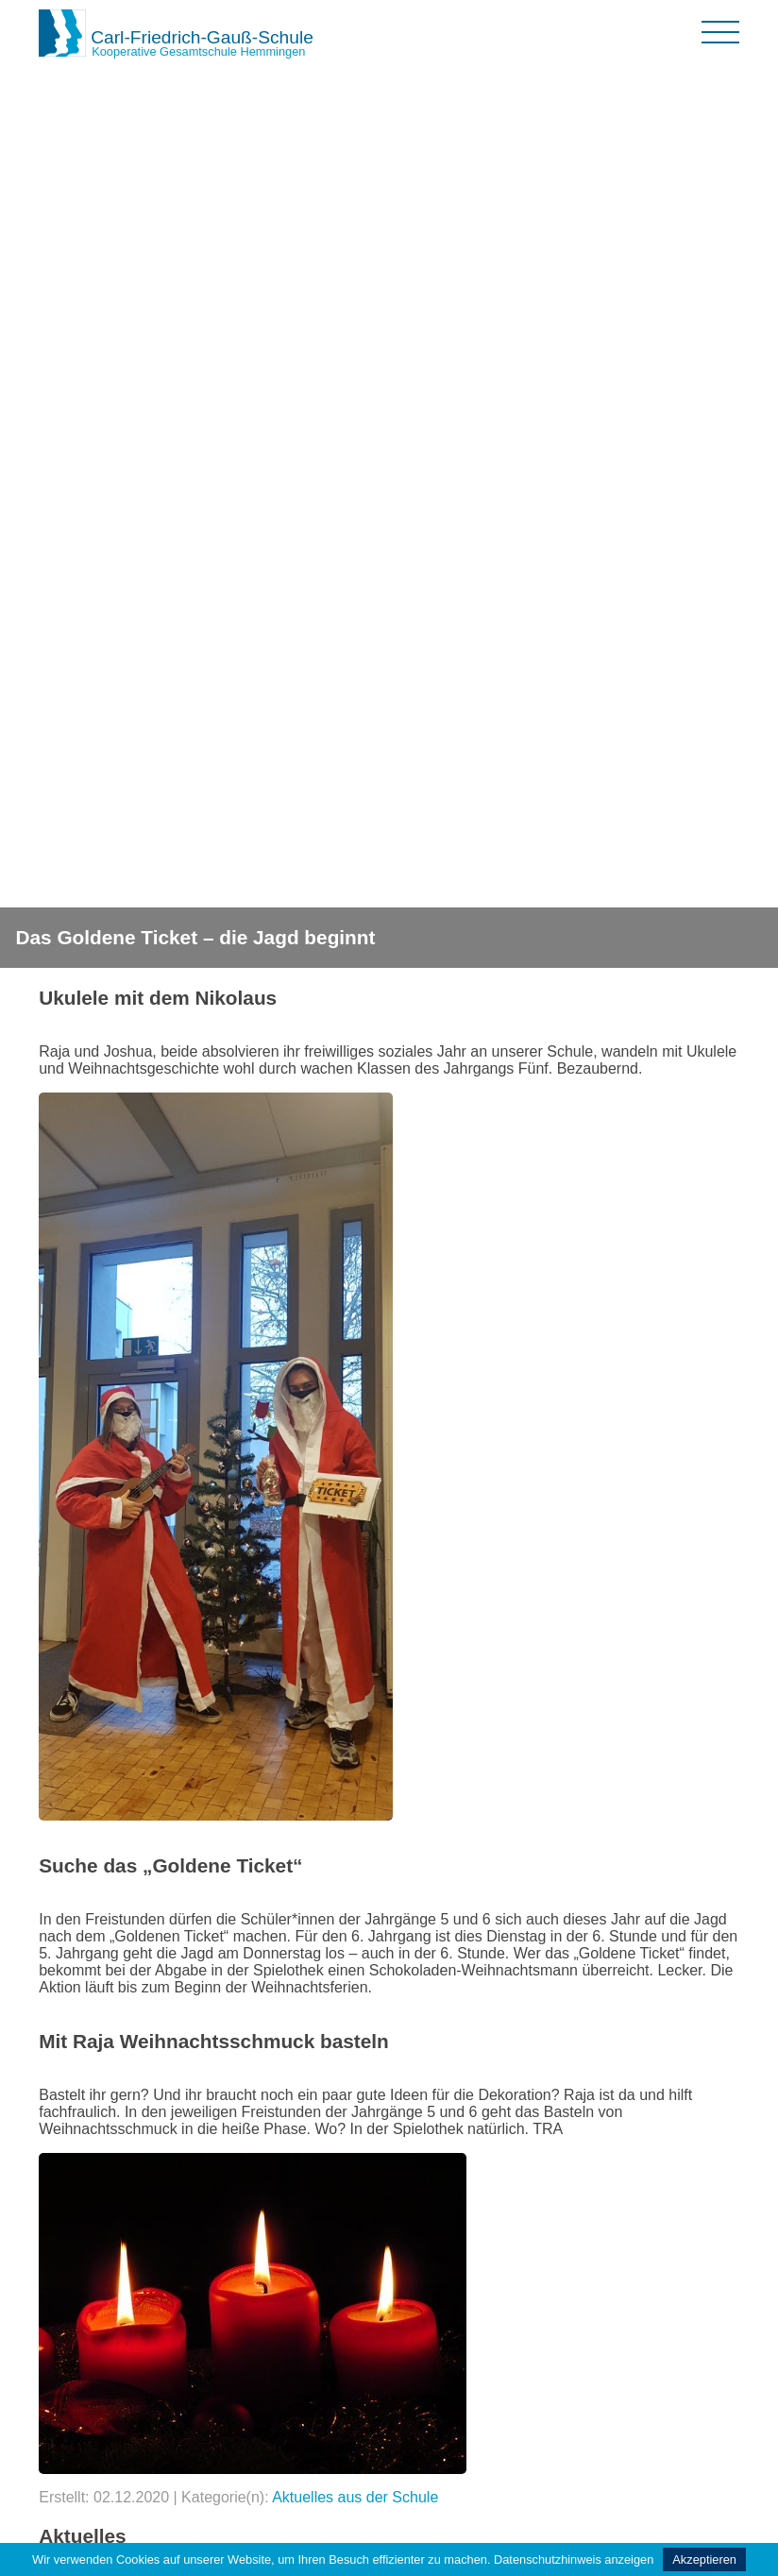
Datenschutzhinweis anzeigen (573, 2559)
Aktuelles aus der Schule (355, 2497)
